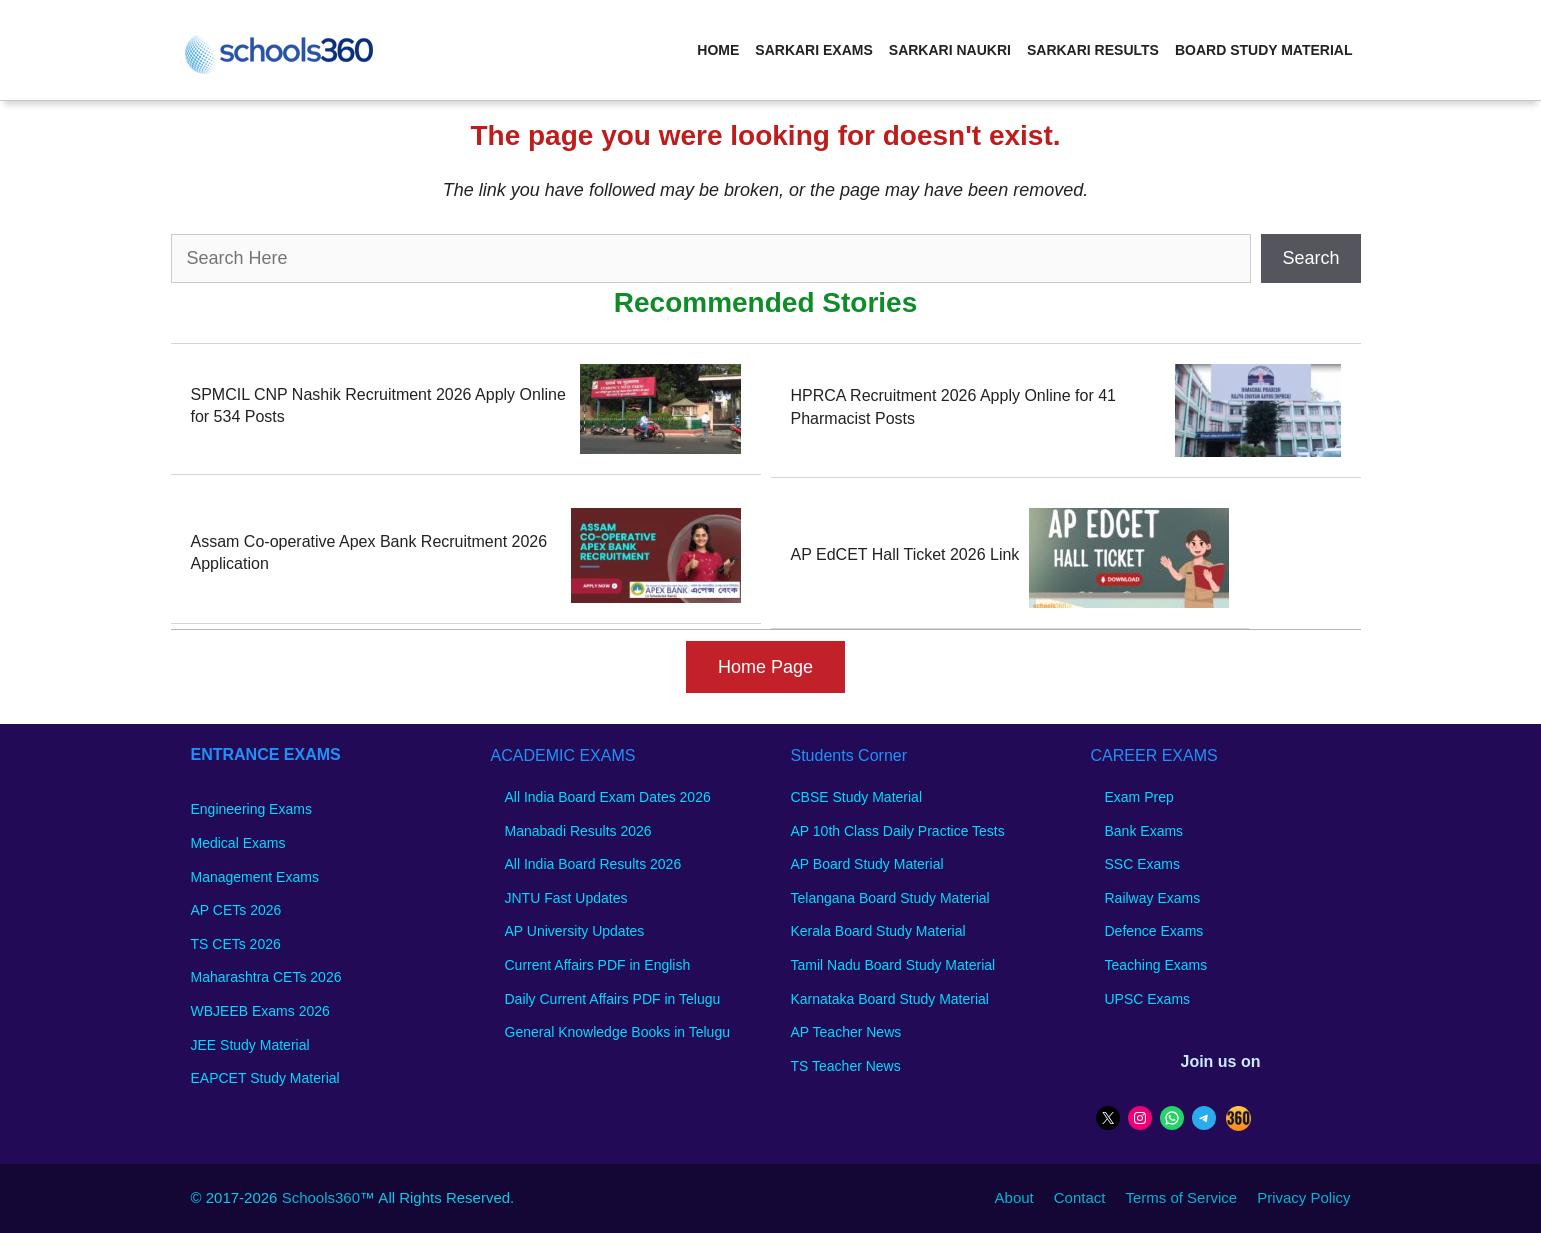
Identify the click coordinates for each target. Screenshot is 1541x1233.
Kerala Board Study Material (878, 931)
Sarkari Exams (813, 50)
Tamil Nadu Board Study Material (893, 965)
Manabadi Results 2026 (578, 831)
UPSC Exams (1148, 999)
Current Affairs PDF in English (598, 965)
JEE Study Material (250, 1045)
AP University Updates (575, 931)
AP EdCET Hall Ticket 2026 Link (905, 554)
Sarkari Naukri (950, 50)
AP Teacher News (846, 1032)
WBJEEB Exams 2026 (260, 1011)
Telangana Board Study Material (890, 898)
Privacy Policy (1303, 1197)
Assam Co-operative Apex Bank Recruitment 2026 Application (369, 552)
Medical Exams (238, 843)
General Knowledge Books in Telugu (617, 1032)
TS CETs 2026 (236, 944)
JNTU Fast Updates (566, 898)
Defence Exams (1154, 931)
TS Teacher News (846, 1066)
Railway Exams (1153, 898)
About (1014, 1197)
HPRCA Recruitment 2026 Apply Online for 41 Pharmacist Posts (954, 406)
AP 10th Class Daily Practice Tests (898, 831)
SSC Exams (1142, 864)
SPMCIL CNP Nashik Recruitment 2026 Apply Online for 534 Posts (378, 405)
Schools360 (321, 1197)
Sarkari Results (1093, 50)
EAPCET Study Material (265, 1078)
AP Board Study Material (867, 864)
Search (1310, 258)
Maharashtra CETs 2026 (266, 977)
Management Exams (255, 877)
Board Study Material (1264, 50)
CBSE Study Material (857, 797)
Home (718, 50)
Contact (1080, 1197)
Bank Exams (1144, 831)
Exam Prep (1139, 797)
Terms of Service (1181, 1197)
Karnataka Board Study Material (890, 999)
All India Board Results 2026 (593, 864)
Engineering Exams (251, 809)
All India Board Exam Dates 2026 (608, 797)
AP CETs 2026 (236, 910)
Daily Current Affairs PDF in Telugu (613, 999)
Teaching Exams (1156, 965)
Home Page (765, 667)
